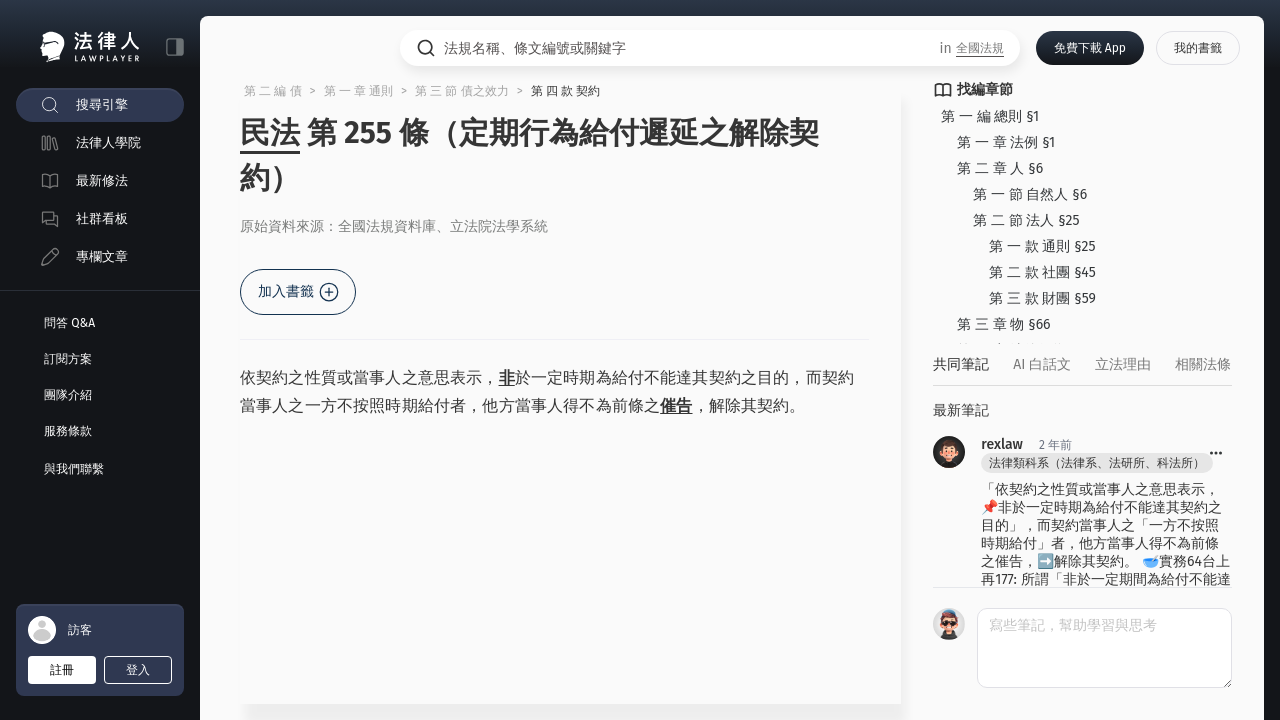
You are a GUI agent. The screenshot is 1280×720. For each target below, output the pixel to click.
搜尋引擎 (102, 104)
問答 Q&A (69, 323)
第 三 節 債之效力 (462, 91)
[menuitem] (100, 105)
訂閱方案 (68, 359)
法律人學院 (108, 142)
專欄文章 (102, 256)
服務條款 (68, 431)
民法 (270, 133)
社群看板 (102, 218)
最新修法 (102, 180)
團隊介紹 (68, 395)
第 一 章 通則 (359, 91)
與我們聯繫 (74, 469)
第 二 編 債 (273, 91)
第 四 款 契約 (566, 91)
